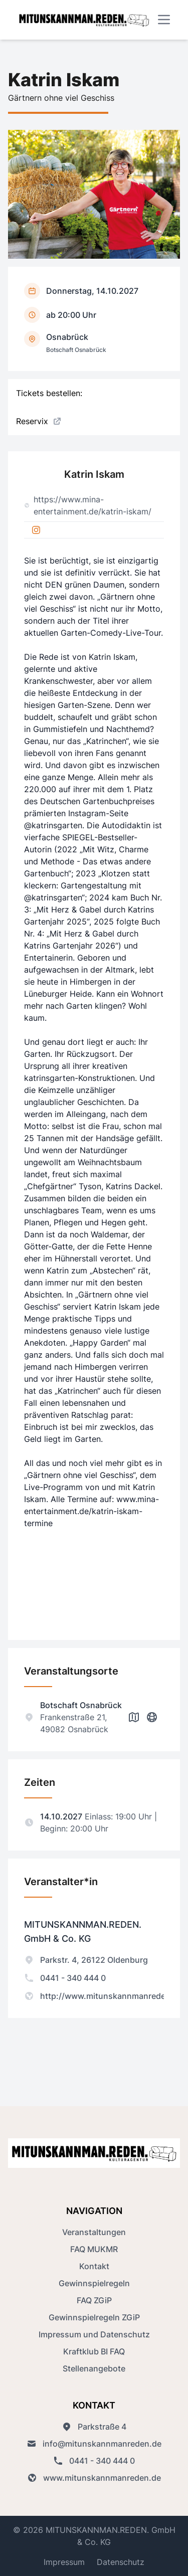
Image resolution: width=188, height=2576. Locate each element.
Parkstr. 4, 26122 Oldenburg (86, 1960)
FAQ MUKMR (94, 2249)
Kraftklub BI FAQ (94, 2351)
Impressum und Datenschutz (94, 2334)
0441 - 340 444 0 (65, 1978)
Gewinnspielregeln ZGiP (94, 2317)
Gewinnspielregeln (94, 2283)
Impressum (64, 2562)
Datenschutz (120, 2562)
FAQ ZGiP (94, 2300)
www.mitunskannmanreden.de (94, 2478)
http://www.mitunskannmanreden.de (103, 1996)
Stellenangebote (94, 2368)
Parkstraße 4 (94, 2427)
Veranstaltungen (94, 2232)
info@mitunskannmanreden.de (94, 2444)
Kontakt (94, 2266)
